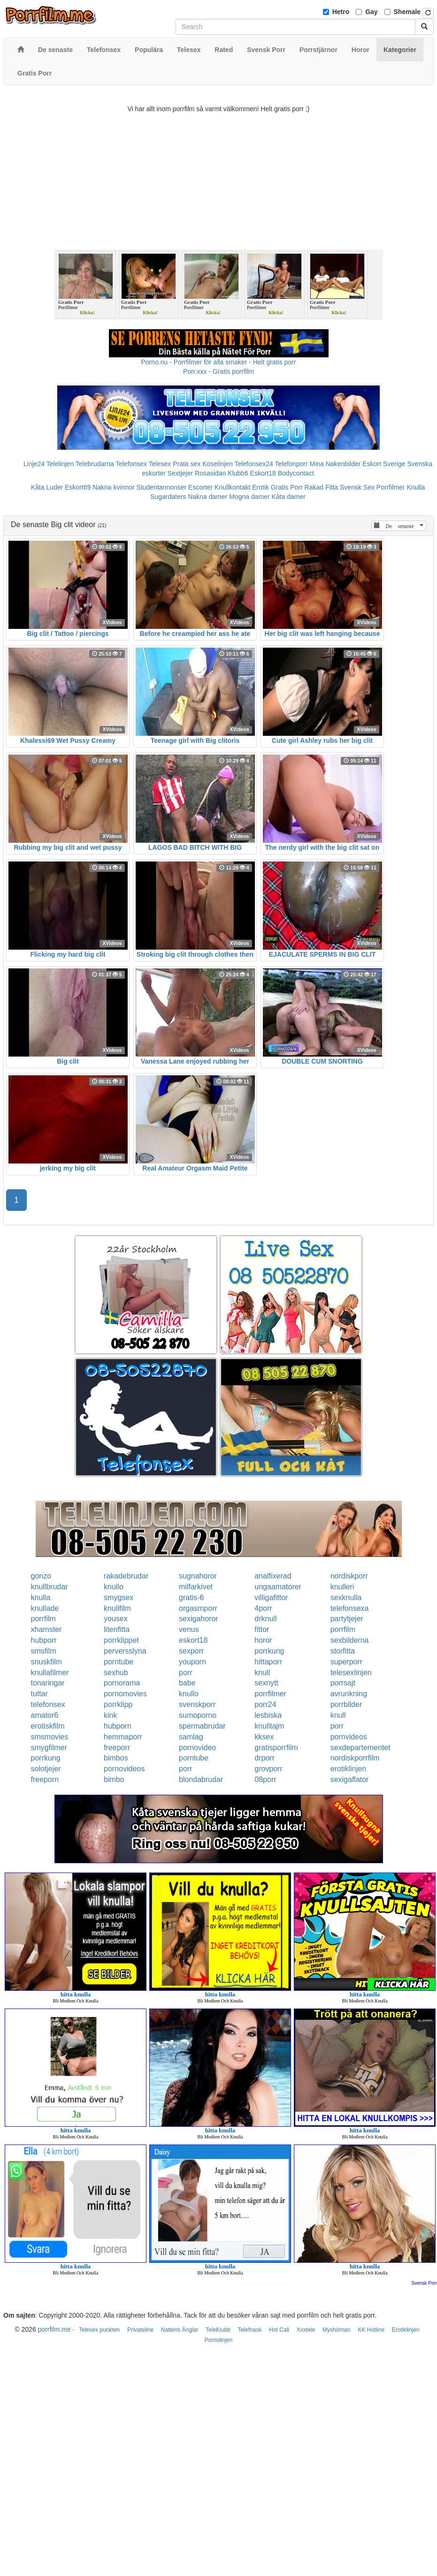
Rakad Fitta (321, 487)
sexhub (116, 1673)
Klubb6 (238, 473)
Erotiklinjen (406, 2330)
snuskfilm (46, 1662)
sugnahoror (198, 1576)
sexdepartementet (360, 1748)
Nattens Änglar (179, 2330)
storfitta (342, 1651)
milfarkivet (196, 1587)
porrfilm (43, 1619)
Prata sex (186, 464)
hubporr (44, 1640)
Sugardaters (168, 496)
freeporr (117, 1748)
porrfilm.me (54, 2329)
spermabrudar (202, 1726)
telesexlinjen (351, 1673)
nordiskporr (349, 1576)
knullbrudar (49, 1587)
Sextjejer (180, 473)
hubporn (117, 1726)
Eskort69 (78, 487)
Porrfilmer (390, 487)
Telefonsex (131, 464)
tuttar (39, 1694)
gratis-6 (191, 1598)
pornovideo (197, 1748)
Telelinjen (60, 464)
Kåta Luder (47, 487)
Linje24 (34, 464)
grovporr (268, 1769)
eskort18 (193, 1640)
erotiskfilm (48, 1726)
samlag (191, 1737)
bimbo (114, 1779)
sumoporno (197, 1715)
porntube (118, 1662)
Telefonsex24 (253, 464)
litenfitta (117, 1629)
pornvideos (348, 1737)
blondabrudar (201, 1779)
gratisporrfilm (276, 1748)
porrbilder (346, 1704)
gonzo (41, 1576)
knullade (45, 1608)
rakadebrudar (126, 1576)
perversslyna (125, 1651)
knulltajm (269, 1726)
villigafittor (271, 1598)
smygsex (118, 1598)
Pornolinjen (218, 2340)
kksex (264, 1737)
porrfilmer (270, 1694)
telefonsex (48, 1704)
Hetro (341, 11)
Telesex (160, 464)
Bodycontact (296, 473)
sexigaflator (349, 1779)
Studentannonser (162, 487)
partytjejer (346, 1619)
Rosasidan (210, 473)
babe (187, 1683)
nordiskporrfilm (355, 1758)
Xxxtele (306, 2330)
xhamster (46, 1629)
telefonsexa (349, 1608)
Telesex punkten (99, 2330)
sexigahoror (198, 1619)
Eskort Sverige (383, 464)
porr (185, 1673)
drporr (264, 1758)
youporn (192, 1662)
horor (263, 1640)
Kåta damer (289, 496)
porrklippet (121, 1640)
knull (262, 1673)
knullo (113, 1587)
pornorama (122, 1683)
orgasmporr (198, 1608)
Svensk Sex (357, 487)
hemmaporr (123, 1737)
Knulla (415, 487)
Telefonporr (291, 464)
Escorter (200, 487)
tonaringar (48, 1683)
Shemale (407, 11)
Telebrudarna (95, 464)
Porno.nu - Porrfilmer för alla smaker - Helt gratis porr (218, 362)
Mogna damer (249, 496)
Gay (371, 11)
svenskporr (197, 1704)
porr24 (265, 1704)
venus (189, 1629)
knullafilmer (50, 1673)
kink (110, 1715)
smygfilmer (49, 1748)
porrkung (269, 1651)
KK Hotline (371, 2330)
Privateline (140, 2330)
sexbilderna (349, 1640)
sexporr (191, 1651)
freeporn (45, 1779)
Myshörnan (336, 2330)
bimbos (116, 1758)
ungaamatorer (277, 1587)
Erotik (260, 487)
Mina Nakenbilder (335, 464)
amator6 (45, 1715)
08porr (265, 1779)
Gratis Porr (287, 487)
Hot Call (279, 2330)
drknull (265, 1619)
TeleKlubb (218, 2330)
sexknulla (346, 1598)
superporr (346, 1662)
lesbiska (268, 1715)
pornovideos (124, 1769)
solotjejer (46, 1769)
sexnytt (266, 1683)
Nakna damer (207, 496)
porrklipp (118, 1704)
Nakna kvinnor (113, 487)
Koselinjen (217, 464)
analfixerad (272, 1576)
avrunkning (348, 1694)
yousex (116, 1619)
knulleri (342, 1587)
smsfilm (43, 1651)
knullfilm (117, 1608)
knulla (41, 1598)
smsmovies (50, 1737)
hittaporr (268, 1662)
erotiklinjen (348, 1769)
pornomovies (125, 1694)
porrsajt (342, 1683)
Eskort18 (263, 473)
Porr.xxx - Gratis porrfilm (218, 371)
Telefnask (250, 2330)
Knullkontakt (232, 487)
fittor (261, 1629)
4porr (263, 1608)
